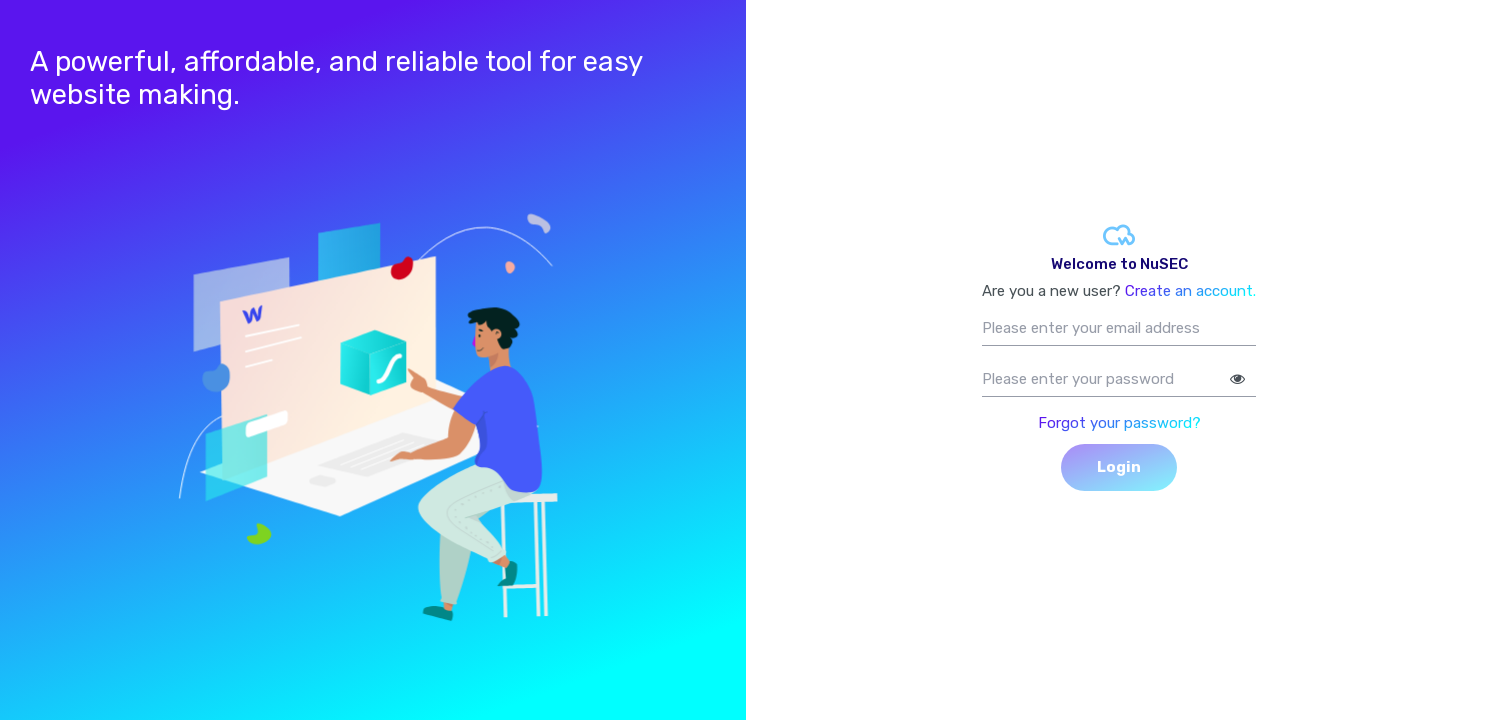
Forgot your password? (1119, 423)
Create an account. (1190, 291)
